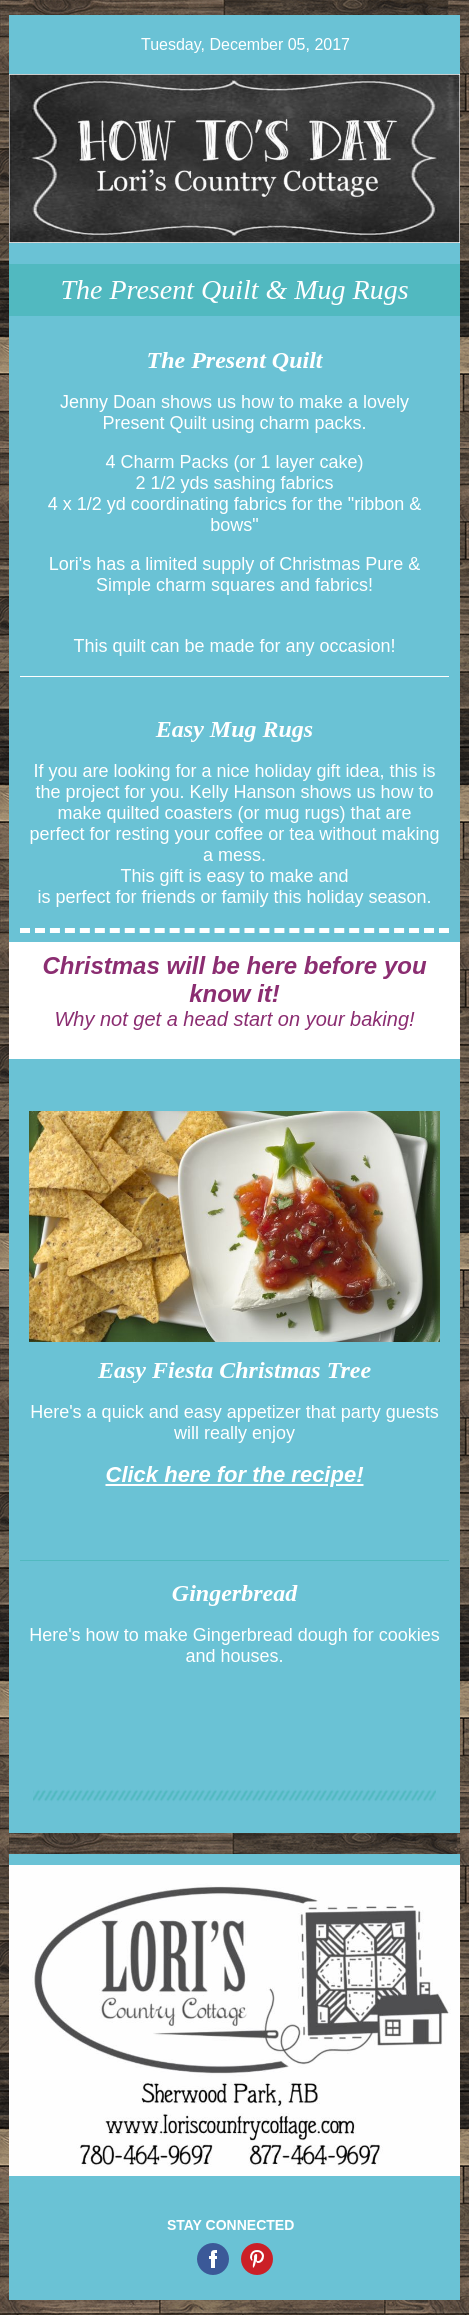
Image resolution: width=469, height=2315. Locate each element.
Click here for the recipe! (235, 1474)
